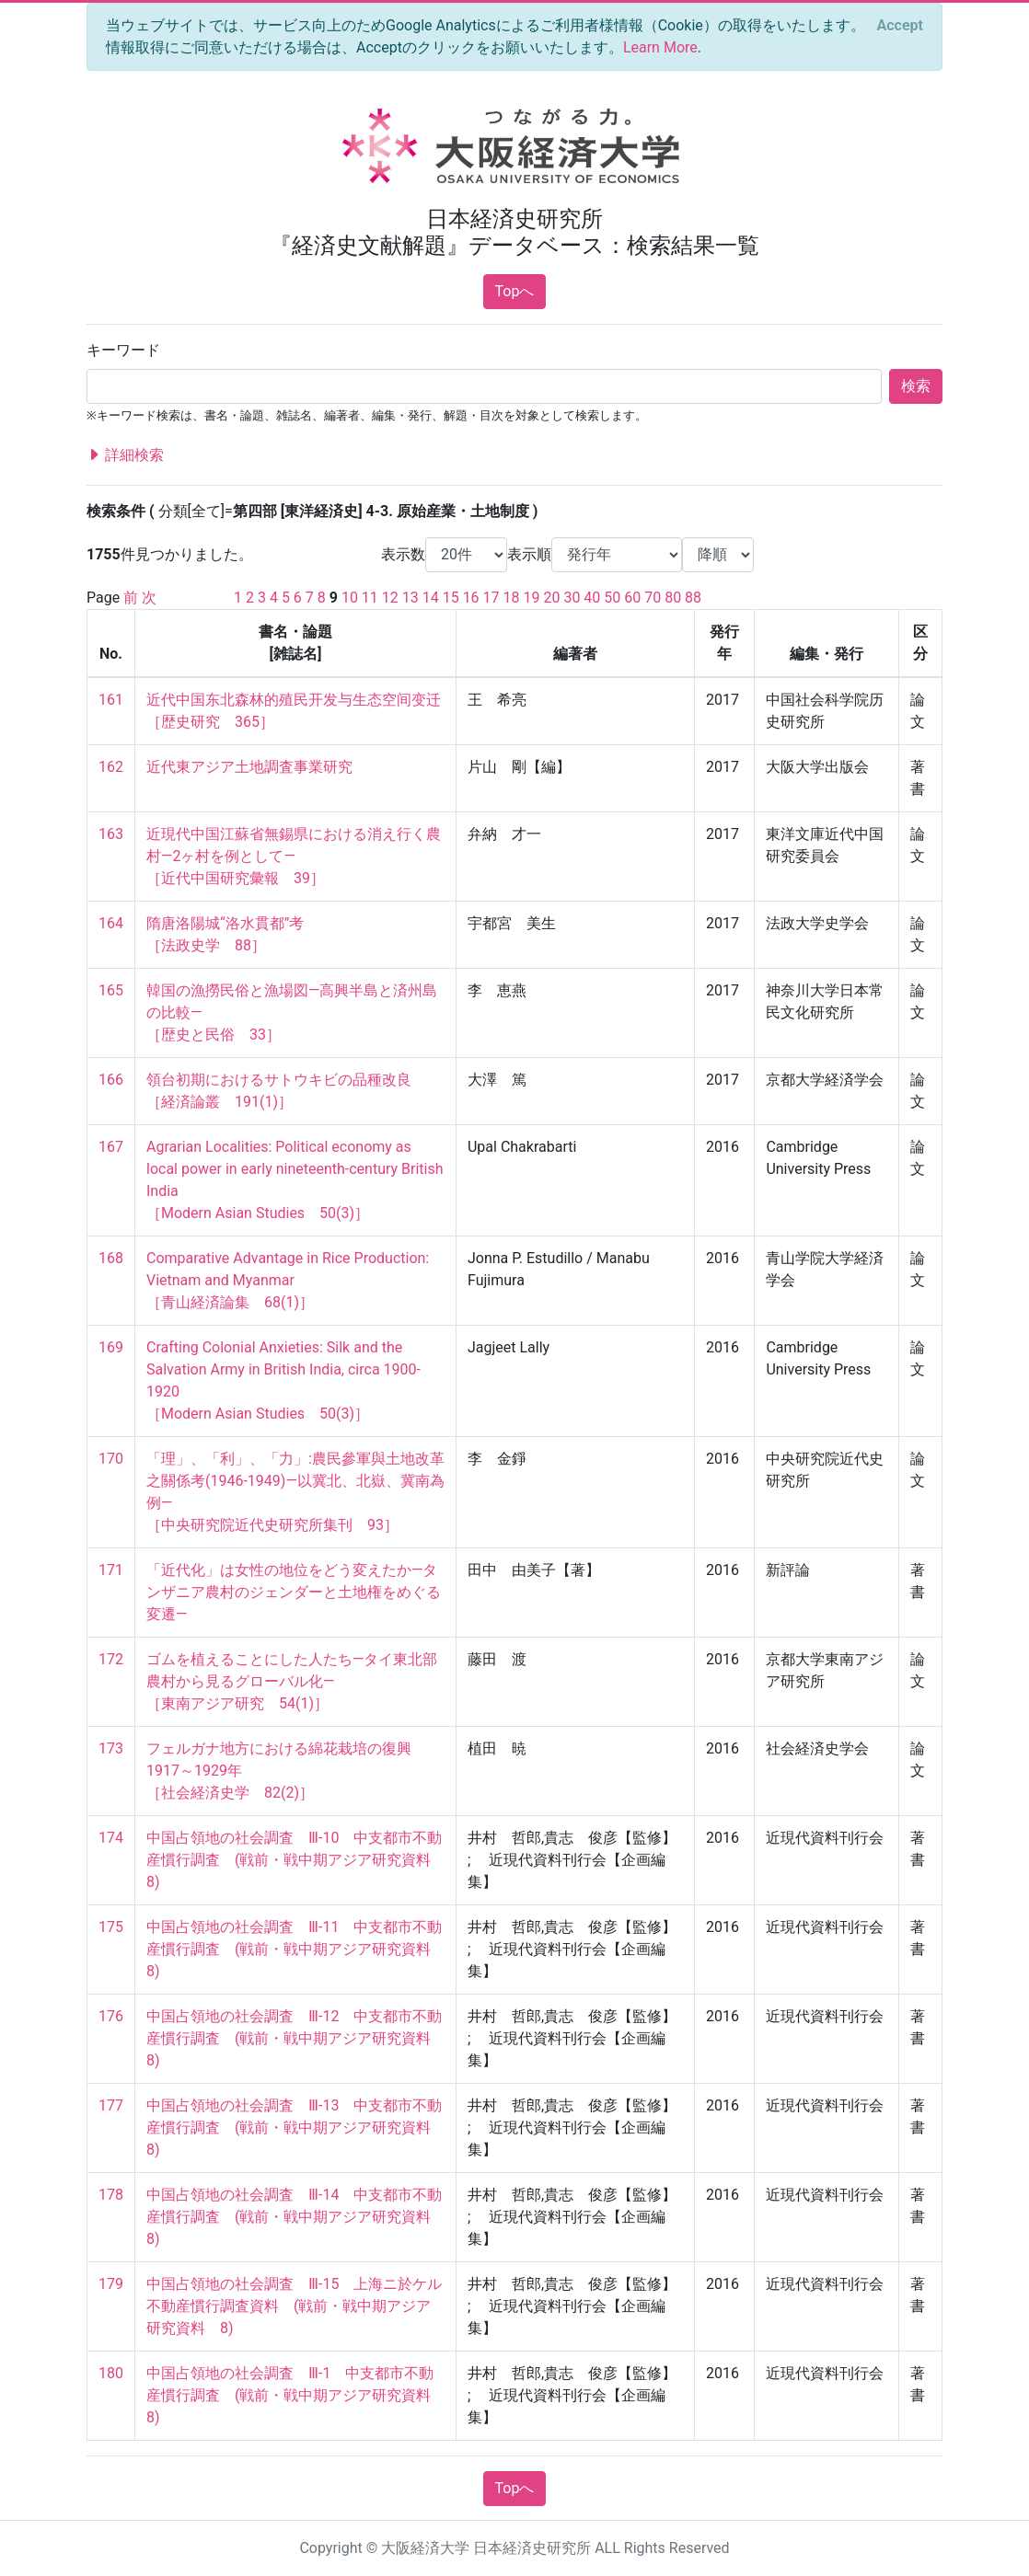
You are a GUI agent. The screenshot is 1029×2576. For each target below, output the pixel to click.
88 (693, 597)
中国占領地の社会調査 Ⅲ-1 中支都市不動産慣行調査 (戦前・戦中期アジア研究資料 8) (295, 2395)
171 (110, 1570)
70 (652, 597)
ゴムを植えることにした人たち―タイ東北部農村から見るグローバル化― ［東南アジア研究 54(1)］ (292, 1681)
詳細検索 (125, 455)
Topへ (515, 291)
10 (349, 597)
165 (110, 990)
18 (511, 597)
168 (110, 1258)
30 (571, 597)
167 (110, 1147)
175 (110, 1927)
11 (370, 597)
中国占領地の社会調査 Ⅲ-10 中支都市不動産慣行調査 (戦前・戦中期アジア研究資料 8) (295, 1860)
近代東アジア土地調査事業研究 (249, 767)
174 (110, 1837)
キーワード (123, 350)
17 (491, 597)
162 (110, 767)
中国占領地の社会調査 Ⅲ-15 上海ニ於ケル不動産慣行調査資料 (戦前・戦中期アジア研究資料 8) (294, 2306)
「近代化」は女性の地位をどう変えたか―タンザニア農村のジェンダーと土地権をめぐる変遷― (293, 1592)
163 (110, 834)
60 (632, 597)
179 (110, 2284)
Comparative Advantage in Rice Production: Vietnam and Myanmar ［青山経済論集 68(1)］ (289, 1280)
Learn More (660, 47)
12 (390, 597)
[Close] (900, 26)
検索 (916, 386)
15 (451, 597)
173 (110, 1748)
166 (110, 1079)
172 (110, 1659)
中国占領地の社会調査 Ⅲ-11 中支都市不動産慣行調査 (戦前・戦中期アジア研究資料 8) (295, 1949)
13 (410, 597)
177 (110, 2105)
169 (110, 1347)
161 (110, 699)
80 (673, 597)
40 (592, 597)
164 (110, 923)
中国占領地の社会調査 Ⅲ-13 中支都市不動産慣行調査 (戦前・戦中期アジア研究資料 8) (295, 2127)
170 (110, 1458)
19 (531, 597)
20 (551, 597)
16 (471, 597)
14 (430, 597)
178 (110, 2194)
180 (110, 2373)
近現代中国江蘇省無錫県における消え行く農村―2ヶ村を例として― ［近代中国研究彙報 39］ (293, 856)
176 (110, 2016)
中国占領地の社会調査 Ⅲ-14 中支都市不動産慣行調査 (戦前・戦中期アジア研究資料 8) (295, 2217)
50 (612, 597)
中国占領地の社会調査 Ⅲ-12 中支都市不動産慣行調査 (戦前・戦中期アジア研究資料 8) (295, 2038)
